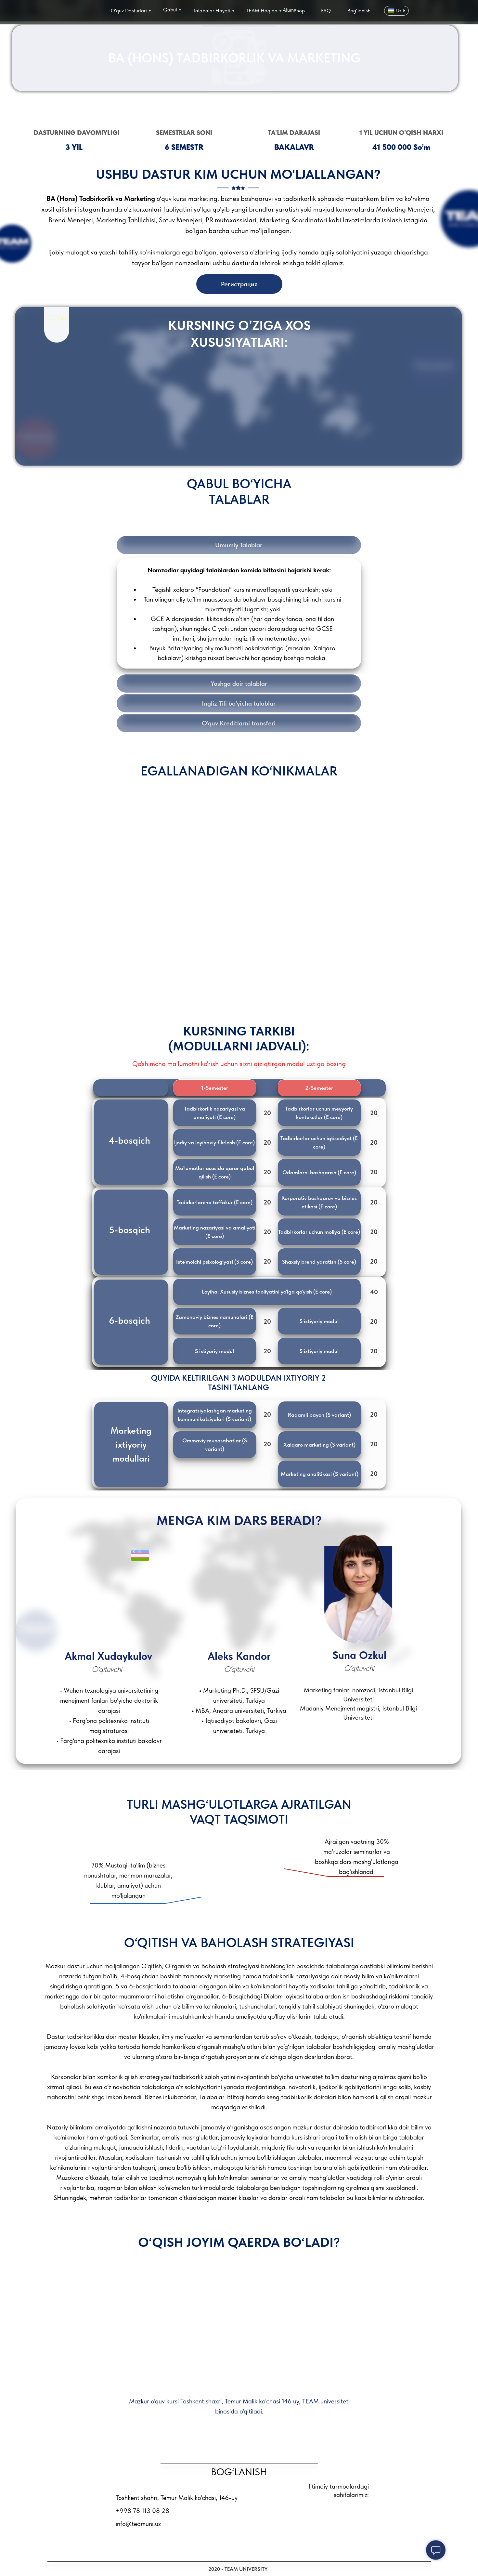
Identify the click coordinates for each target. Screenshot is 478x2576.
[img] (73, 12)
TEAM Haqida (262, 10)
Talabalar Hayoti (211, 10)
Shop (299, 10)
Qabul (170, 10)
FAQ (326, 10)
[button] (214, 1112)
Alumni (290, 10)
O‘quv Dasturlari (129, 10)
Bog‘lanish (358, 10)
